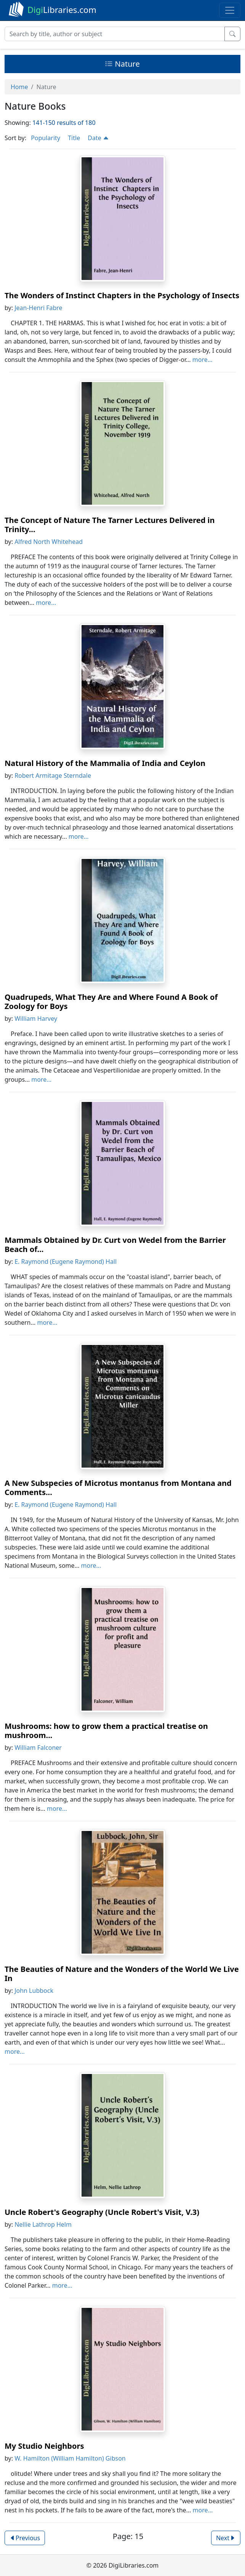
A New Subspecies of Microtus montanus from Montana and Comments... (118, 1487)
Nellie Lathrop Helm (43, 2224)
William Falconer (38, 1747)
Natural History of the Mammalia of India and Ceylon (105, 763)
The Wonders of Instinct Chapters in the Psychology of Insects (122, 295)
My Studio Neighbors (44, 2446)
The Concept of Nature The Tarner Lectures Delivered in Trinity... (110, 524)
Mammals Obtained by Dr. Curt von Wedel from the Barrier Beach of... (115, 1244)
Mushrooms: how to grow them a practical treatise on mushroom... (106, 1730)
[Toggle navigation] (229, 10)
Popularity (45, 138)
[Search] (115, 34)
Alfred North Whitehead (48, 541)
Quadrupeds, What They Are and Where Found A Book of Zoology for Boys (111, 1001)
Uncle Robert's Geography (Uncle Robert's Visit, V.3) (102, 2212)
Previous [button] (25, 2538)
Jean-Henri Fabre (38, 308)
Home (19, 87)
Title (74, 138)
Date (98, 138)
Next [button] (225, 2538)
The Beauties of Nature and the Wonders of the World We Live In (122, 1973)
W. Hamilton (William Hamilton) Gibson (70, 2458)
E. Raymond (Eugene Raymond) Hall (65, 1261)
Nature (122, 64)
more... (202, 359)
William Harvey (35, 1018)
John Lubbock (33, 1990)
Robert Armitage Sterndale (52, 775)
